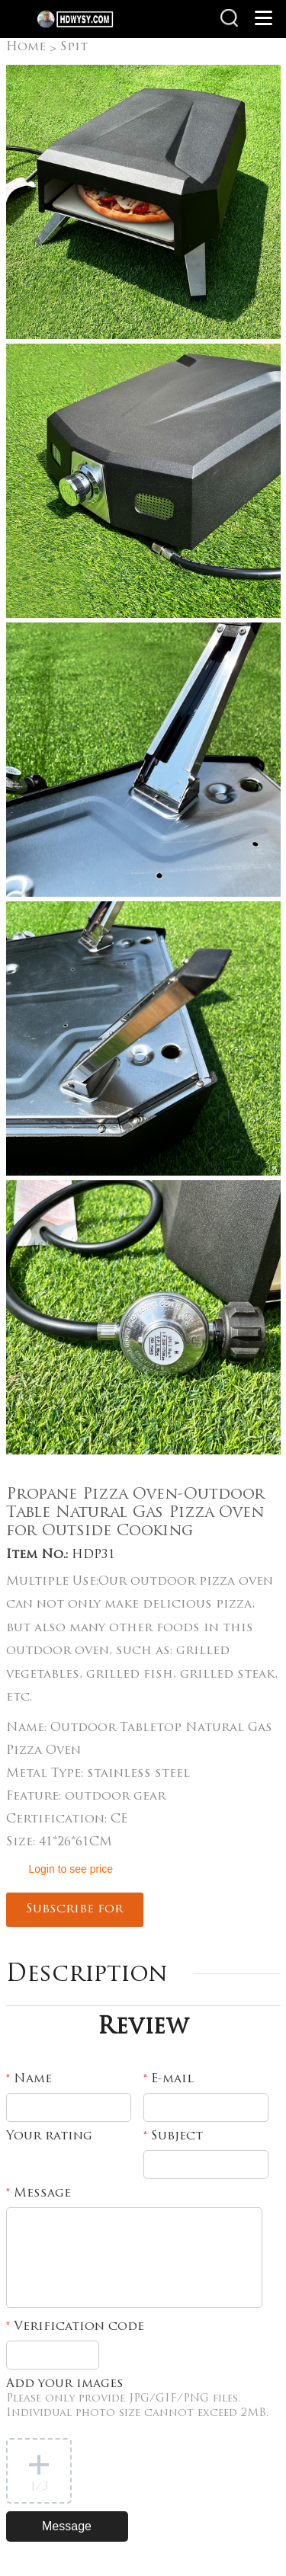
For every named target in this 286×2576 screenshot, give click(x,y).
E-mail (168, 2079)
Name (29, 2079)
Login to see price (71, 1869)
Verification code (75, 2327)
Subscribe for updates (74, 1915)
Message (38, 2193)
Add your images (137, 2398)
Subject (173, 2136)
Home (26, 47)
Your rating (49, 2136)
